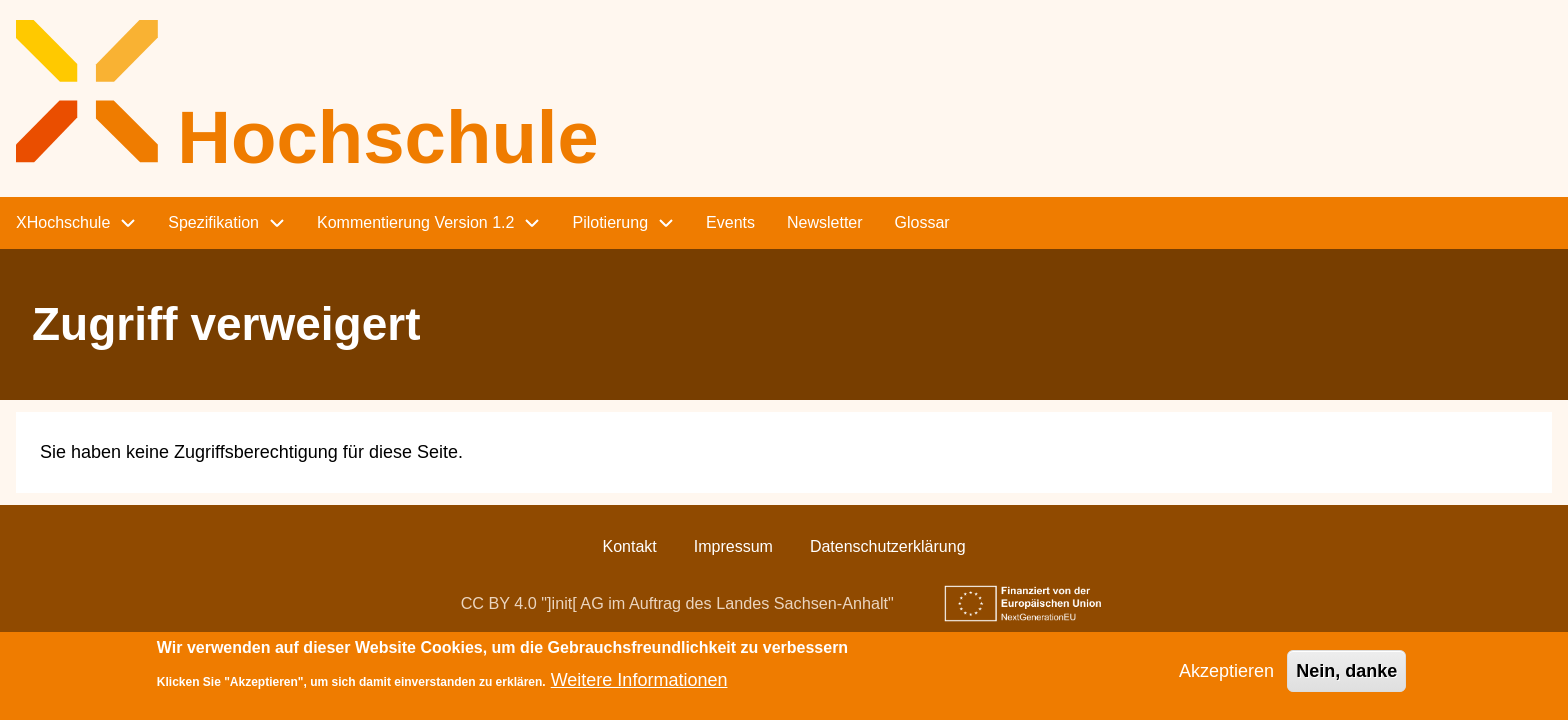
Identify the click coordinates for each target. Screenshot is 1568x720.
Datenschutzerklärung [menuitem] (888, 546)
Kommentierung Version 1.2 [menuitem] (415, 222)
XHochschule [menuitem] (63, 222)
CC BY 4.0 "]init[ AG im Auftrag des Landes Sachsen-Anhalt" (677, 603)
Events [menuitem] (730, 222)
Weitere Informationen (639, 686)
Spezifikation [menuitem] (213, 222)
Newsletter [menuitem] (825, 222)
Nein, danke (1346, 677)
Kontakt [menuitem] (629, 546)
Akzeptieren (1226, 677)
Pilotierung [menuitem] (610, 222)
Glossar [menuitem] (922, 222)
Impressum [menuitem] (733, 546)
